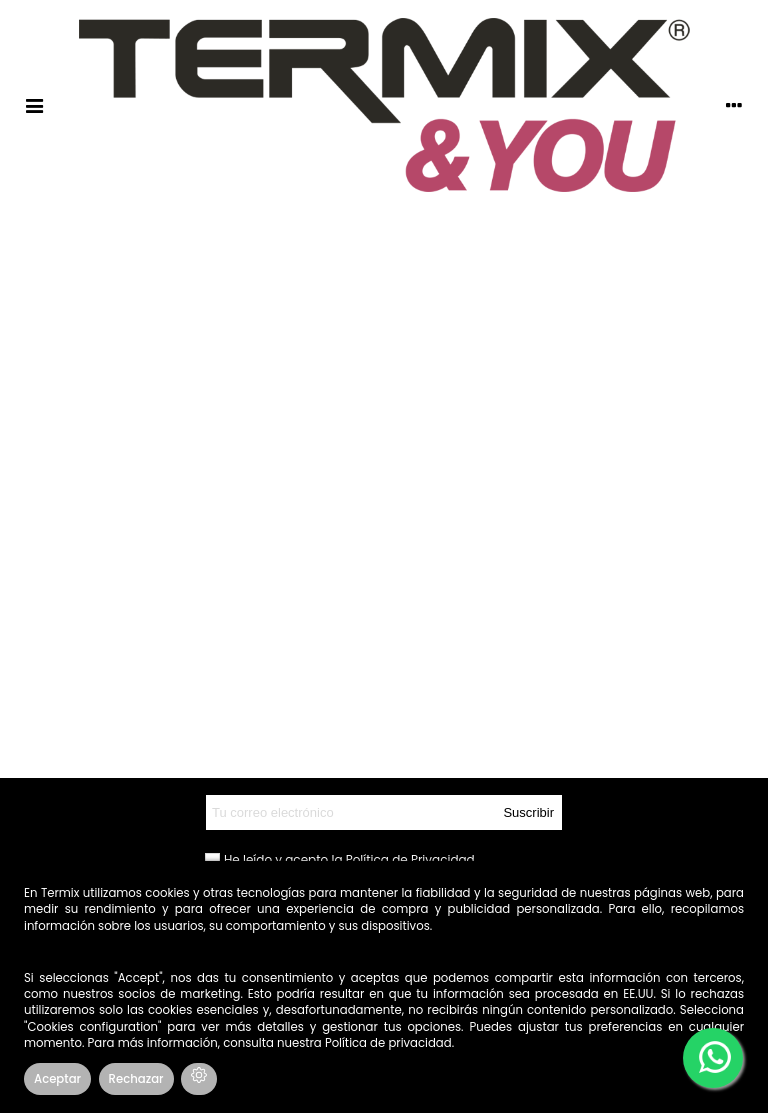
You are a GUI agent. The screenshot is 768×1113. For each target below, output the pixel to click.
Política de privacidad (388, 1043)
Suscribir (528, 812)
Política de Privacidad (410, 859)
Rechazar (136, 1079)
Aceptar (57, 1079)
